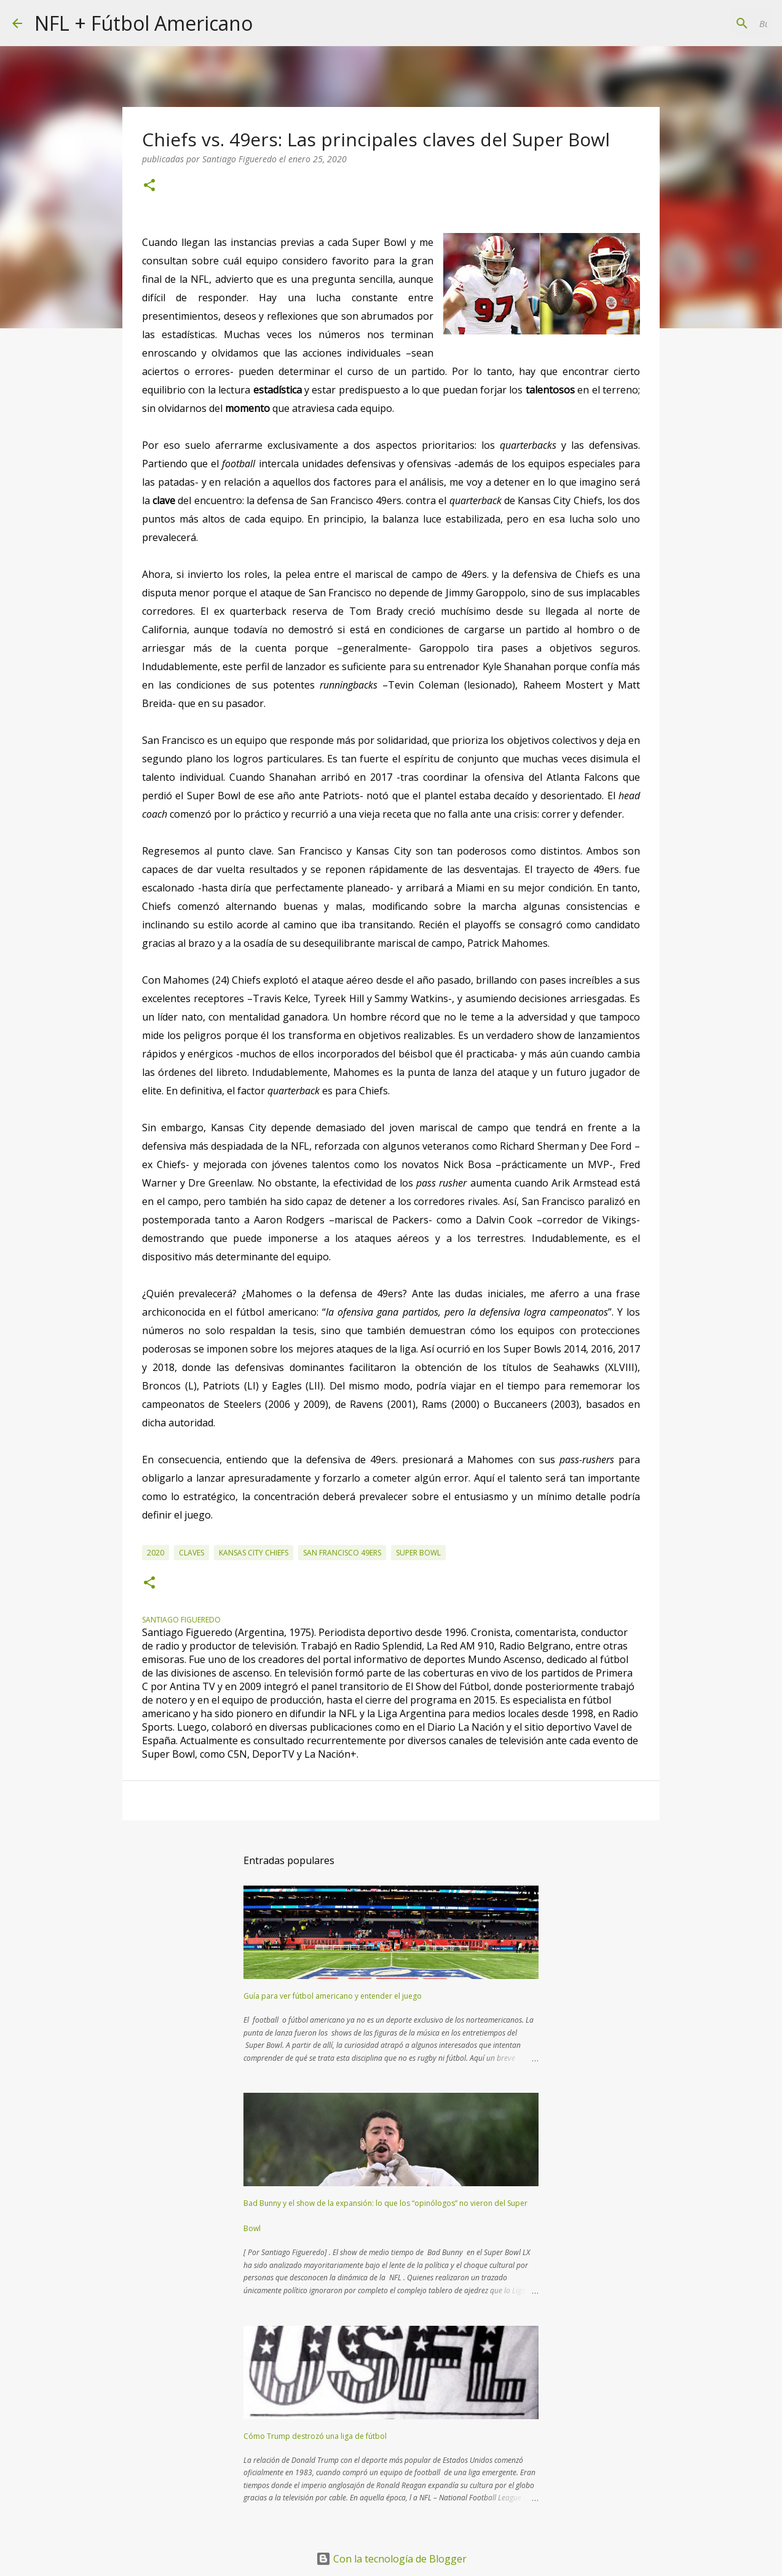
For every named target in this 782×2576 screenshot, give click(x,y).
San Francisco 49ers (342, 1552)
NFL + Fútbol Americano (143, 23)
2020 (155, 1552)
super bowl (418, 1552)
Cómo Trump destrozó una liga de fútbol (315, 2436)
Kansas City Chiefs (253, 1552)
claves (191, 1552)
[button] (149, 186)
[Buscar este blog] (707, 23)
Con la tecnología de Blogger (391, 2559)
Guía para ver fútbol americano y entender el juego (332, 1996)
